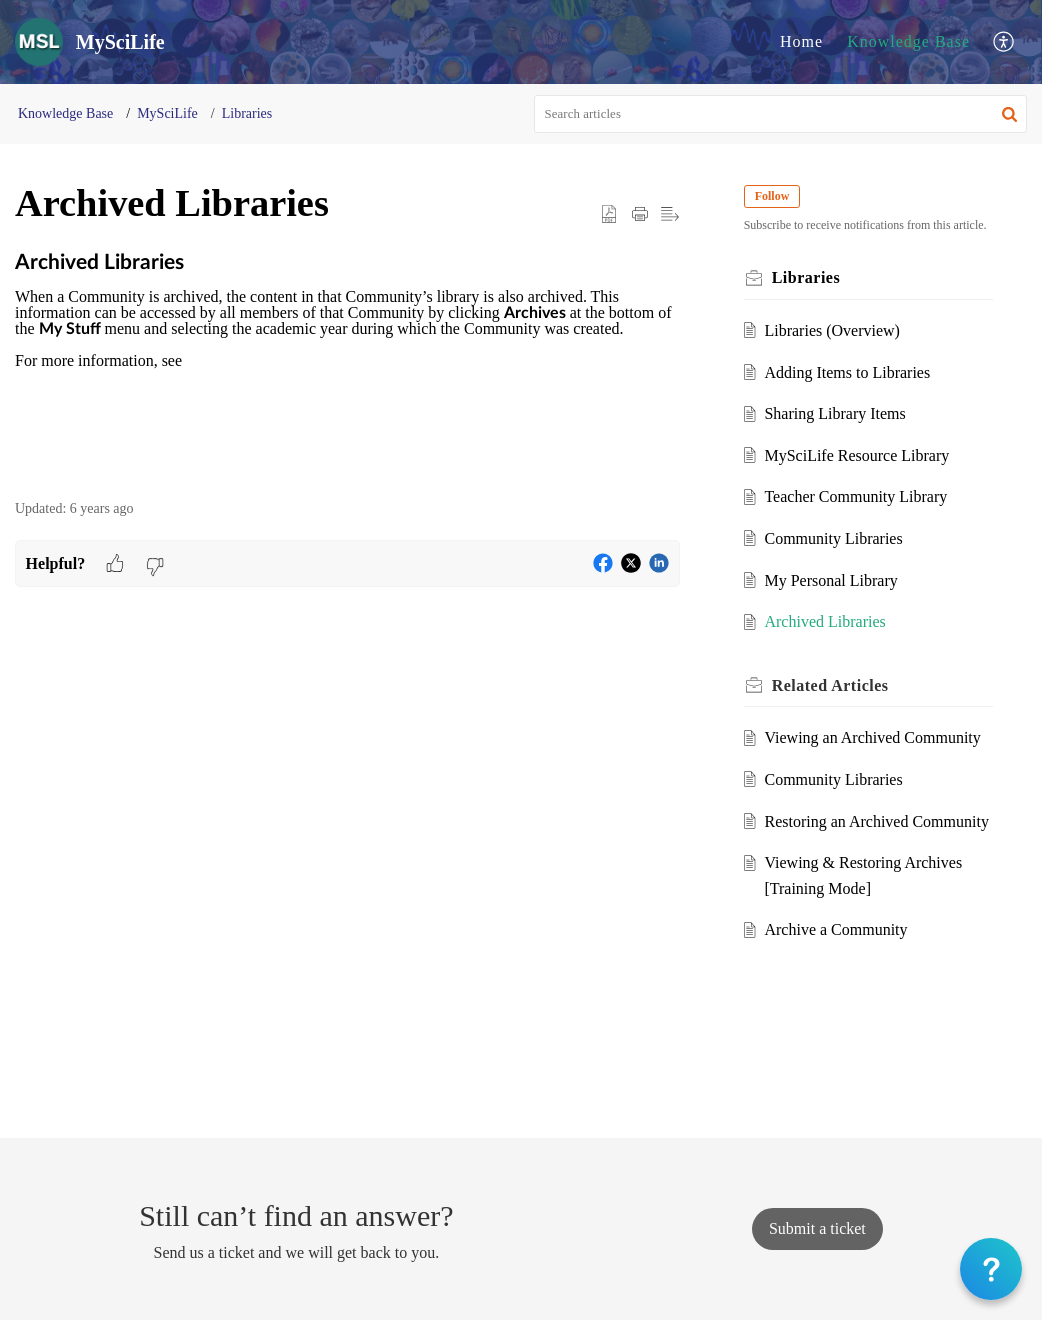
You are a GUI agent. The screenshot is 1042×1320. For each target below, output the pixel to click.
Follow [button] (772, 196)
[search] (781, 114)
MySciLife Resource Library (856, 455)
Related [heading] (830, 685)
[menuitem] (801, 42)
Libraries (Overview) (832, 330)
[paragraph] (347, 365)
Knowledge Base (908, 41)
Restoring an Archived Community (876, 821)
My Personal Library (830, 580)
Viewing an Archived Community (872, 737)
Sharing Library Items (834, 413)
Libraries (247, 113)
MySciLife (167, 113)
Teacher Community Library (855, 496)
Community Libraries (833, 538)
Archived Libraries (824, 621)
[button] (1004, 42)
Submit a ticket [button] (817, 1228)
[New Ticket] (817, 1228)
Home (801, 41)
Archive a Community (835, 929)
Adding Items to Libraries (847, 372)
